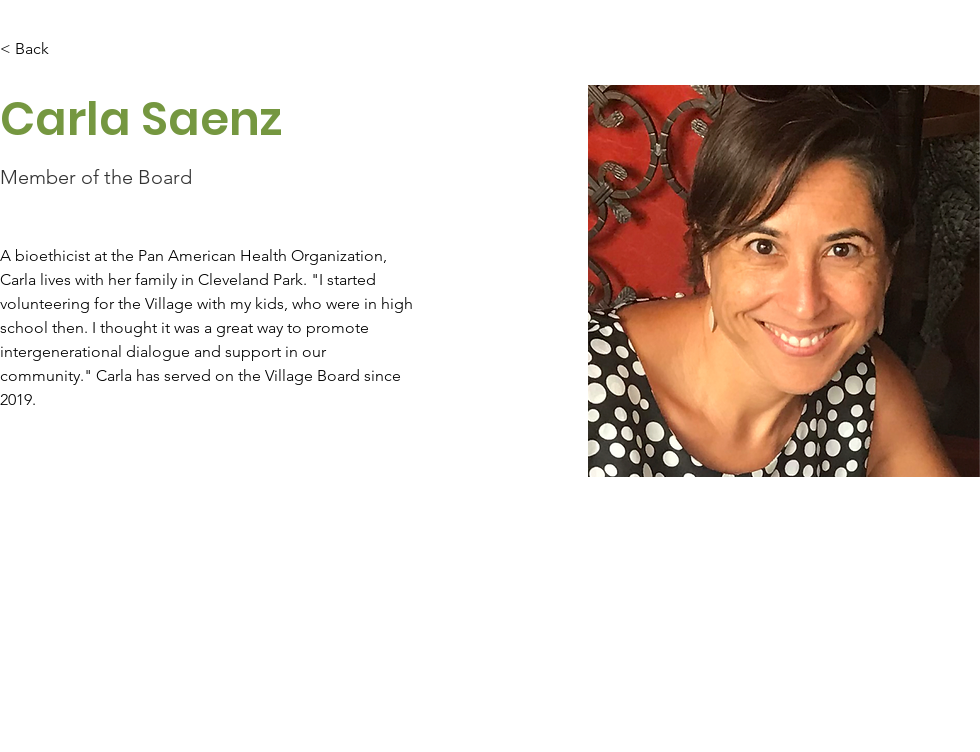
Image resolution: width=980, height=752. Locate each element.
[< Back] (39, 49)
